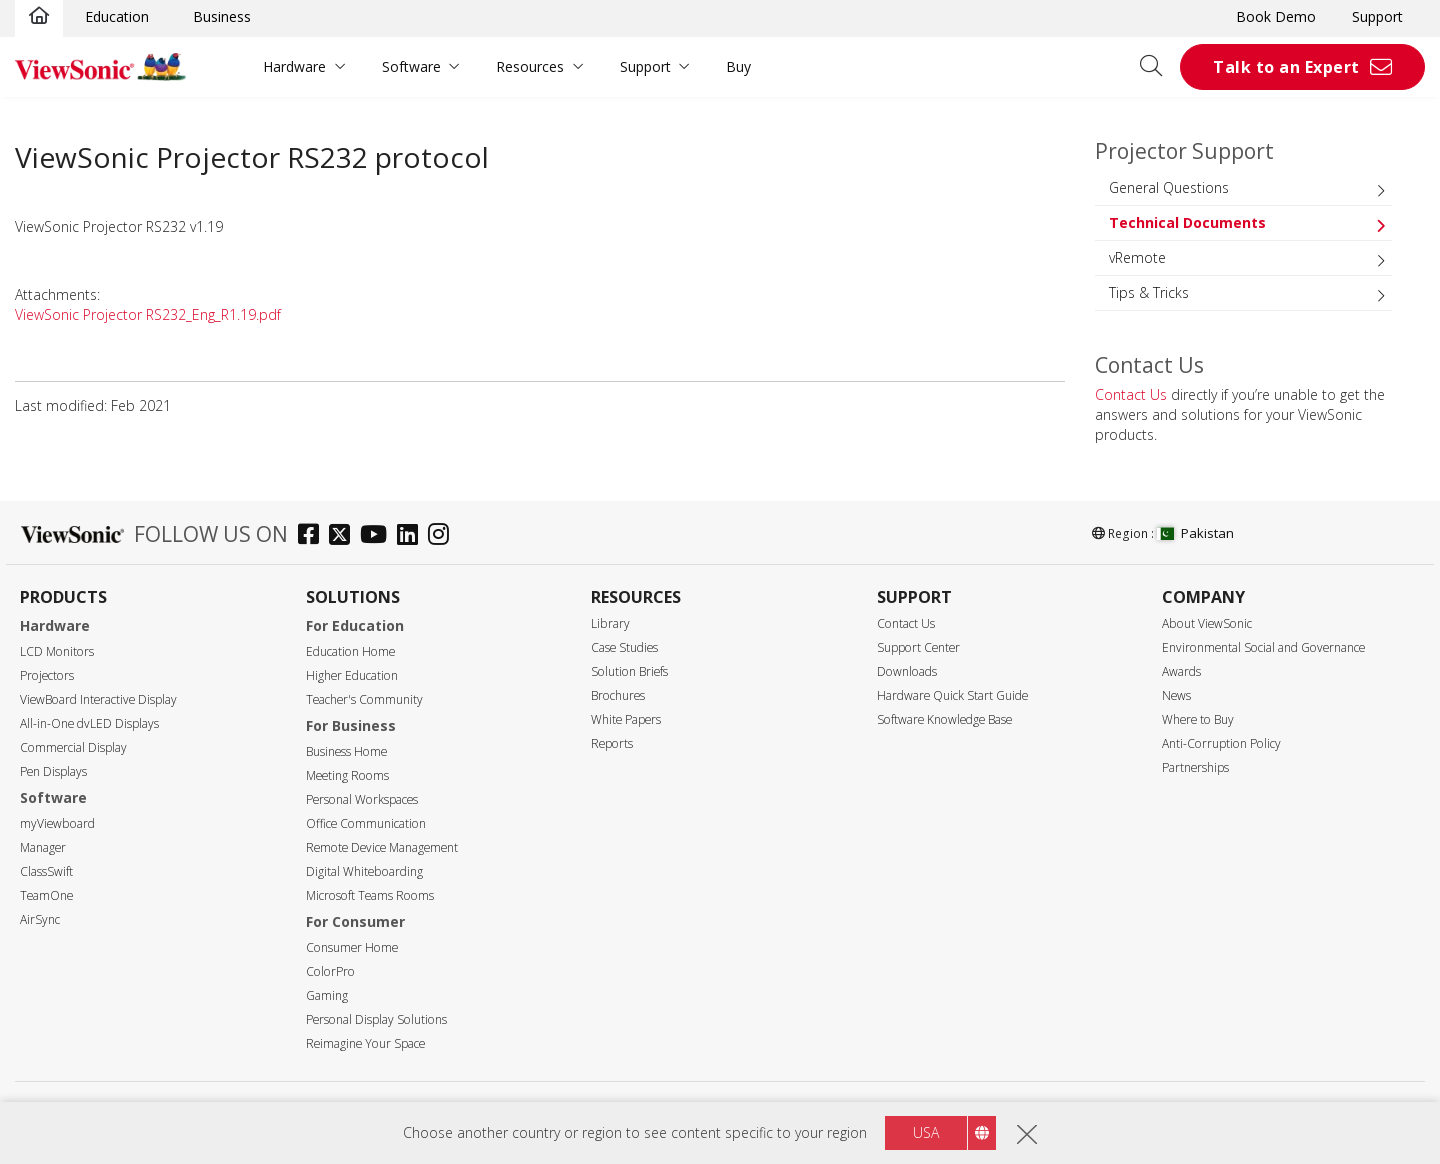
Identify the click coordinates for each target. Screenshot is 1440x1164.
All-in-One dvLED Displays (89, 723)
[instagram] (443, 536)
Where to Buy (1198, 719)
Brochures (618, 695)
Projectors (47, 675)
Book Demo (1276, 16)
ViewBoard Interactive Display (98, 699)
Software (411, 66)
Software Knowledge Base (944, 719)
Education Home (350, 651)
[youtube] (378, 536)
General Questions (1169, 187)
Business (222, 16)
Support (1377, 16)
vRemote (1137, 257)
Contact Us (1131, 394)
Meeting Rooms (347, 775)
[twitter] (344, 536)
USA (926, 1132)
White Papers (626, 719)
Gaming (327, 995)
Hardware (294, 66)
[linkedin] (412, 536)
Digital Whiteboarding (364, 871)
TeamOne (46, 895)
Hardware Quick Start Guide (952, 695)
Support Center (918, 647)
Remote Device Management (382, 847)
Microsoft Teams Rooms (370, 895)
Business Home (346, 751)
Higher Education (352, 675)
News (1176, 695)
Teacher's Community (364, 699)
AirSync (40, 919)
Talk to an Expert (1286, 67)
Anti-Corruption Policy (1221, 743)
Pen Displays (53, 771)
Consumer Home (352, 947)
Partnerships (1195, 767)
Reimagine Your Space (365, 1043)
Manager (43, 847)
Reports (612, 743)
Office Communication (366, 823)
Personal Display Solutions (376, 1019)
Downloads (907, 671)
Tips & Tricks (1149, 292)
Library (610, 623)
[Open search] (1158, 67)
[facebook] (313, 536)
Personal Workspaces (362, 799)
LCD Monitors (57, 651)
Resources (530, 66)
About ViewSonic (1207, 623)
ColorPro (330, 971)
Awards (1181, 671)
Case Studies (624, 647)
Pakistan (1195, 533)
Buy (738, 66)
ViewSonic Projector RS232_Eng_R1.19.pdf (148, 314)
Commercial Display (73, 747)
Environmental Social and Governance (1263, 647)
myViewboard (57, 823)
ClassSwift (46, 871)
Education (117, 16)
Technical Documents (1187, 222)
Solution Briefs (629, 671)
